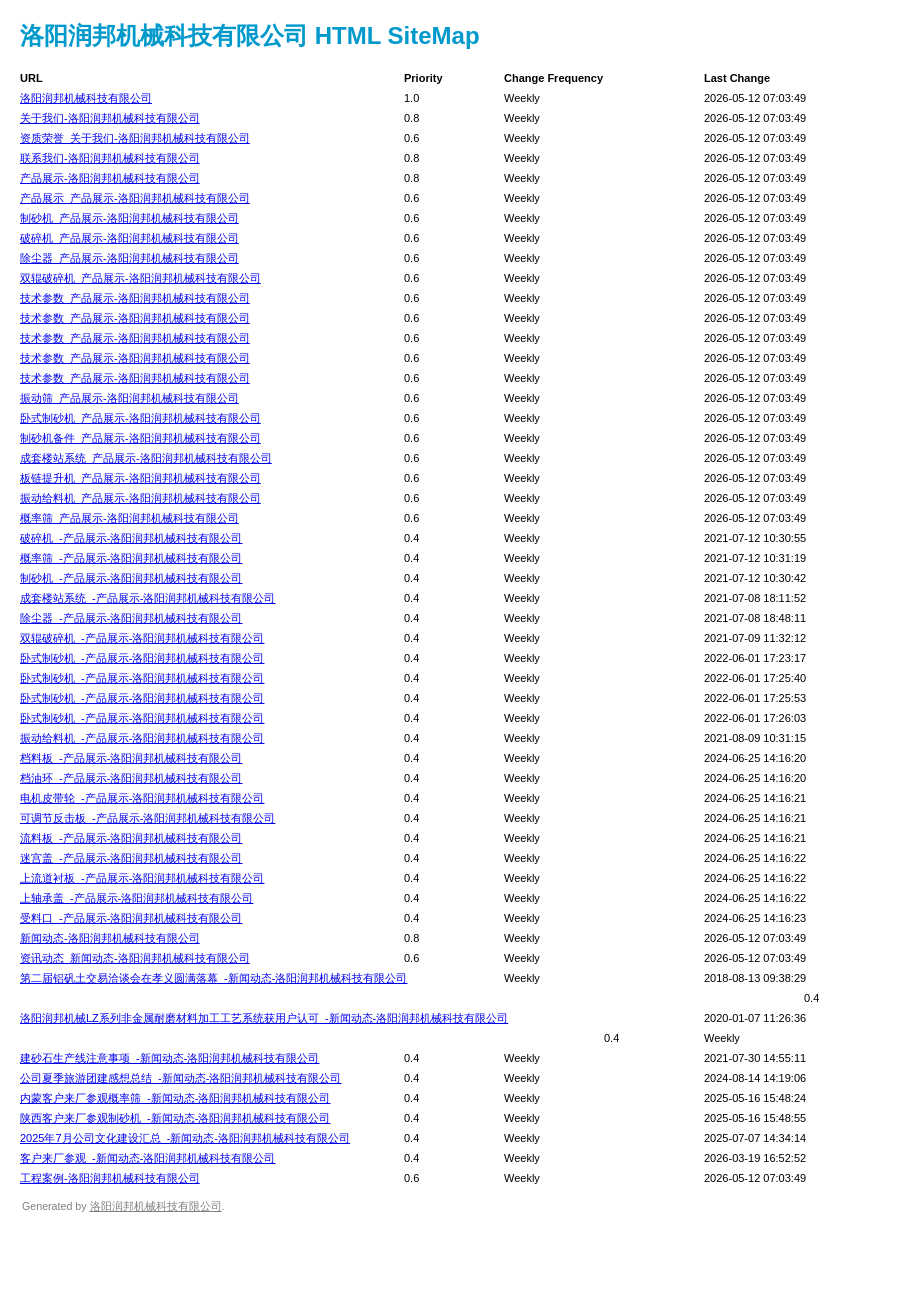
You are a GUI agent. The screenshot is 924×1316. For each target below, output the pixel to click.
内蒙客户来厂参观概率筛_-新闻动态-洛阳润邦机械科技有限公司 (175, 1098)
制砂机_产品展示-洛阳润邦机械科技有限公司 (129, 218)
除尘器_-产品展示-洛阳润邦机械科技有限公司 (131, 618)
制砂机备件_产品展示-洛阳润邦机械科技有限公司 (140, 438)
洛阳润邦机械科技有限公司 (86, 98)
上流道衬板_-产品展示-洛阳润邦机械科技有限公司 (142, 878)
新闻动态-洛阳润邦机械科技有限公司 (110, 938)
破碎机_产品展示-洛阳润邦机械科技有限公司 (129, 238)
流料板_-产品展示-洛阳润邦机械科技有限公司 (131, 838)
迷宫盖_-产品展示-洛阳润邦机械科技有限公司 (131, 858)
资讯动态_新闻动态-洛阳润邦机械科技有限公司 (135, 958)
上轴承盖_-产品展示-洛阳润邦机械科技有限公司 (136, 898)
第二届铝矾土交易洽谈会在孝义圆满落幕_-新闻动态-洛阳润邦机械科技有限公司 (213, 978)
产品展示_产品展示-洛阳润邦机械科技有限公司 (135, 198)
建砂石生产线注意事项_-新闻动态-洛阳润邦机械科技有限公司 (169, 1058)
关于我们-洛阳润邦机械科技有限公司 (110, 118)
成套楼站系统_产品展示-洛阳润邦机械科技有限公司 (146, 458)
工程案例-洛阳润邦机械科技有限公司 (110, 1178)
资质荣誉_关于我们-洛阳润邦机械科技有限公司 (135, 138)
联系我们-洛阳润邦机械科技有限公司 (110, 158)
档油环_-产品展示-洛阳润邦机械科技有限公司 (131, 778)
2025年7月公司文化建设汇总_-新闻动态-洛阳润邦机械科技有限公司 (185, 1138)
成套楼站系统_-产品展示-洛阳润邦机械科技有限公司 (147, 598)
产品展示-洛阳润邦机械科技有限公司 (110, 178)
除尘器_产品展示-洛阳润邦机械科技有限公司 (129, 258)
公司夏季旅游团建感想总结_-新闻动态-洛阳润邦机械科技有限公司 (180, 1078)
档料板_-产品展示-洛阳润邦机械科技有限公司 (131, 758)
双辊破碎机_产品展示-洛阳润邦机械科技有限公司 (140, 278)
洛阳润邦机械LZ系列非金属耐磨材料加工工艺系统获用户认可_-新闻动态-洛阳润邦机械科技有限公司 (264, 1018)
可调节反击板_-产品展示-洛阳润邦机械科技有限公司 (147, 818)
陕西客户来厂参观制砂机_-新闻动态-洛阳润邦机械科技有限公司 (175, 1118)
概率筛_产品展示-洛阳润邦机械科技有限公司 (129, 518)
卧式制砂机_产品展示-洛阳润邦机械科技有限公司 (140, 418)
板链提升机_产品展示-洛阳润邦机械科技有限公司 (140, 478)
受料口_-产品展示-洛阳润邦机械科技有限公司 (131, 918)
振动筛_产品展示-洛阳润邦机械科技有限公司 (129, 398)
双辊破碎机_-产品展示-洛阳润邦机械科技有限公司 (142, 638)
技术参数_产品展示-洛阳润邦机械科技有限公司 (135, 298)
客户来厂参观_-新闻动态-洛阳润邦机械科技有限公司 (147, 1158)
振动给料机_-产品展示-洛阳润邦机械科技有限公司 (142, 738)
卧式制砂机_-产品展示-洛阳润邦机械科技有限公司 (142, 658)
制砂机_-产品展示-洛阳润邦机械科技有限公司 (131, 578)
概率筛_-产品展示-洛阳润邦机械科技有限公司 (131, 558)
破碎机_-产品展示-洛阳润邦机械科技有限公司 (131, 538)
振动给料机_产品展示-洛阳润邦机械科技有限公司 (140, 498)
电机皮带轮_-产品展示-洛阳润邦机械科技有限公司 (142, 798)
